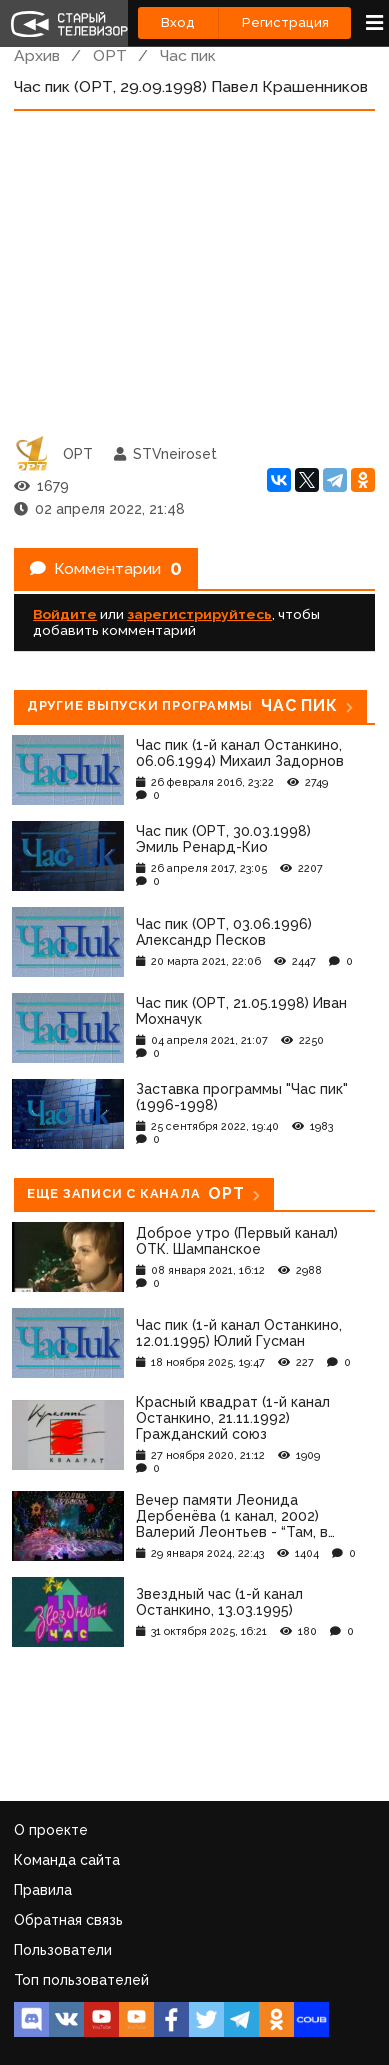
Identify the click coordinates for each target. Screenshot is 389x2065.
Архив (37, 55)
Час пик (188, 55)
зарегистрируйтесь (199, 614)
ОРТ (110, 55)
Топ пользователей (81, 1980)
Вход (178, 22)
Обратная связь (68, 1920)
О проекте (51, 1830)
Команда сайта (67, 1860)
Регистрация (285, 22)
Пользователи (63, 1950)
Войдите (65, 614)
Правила (43, 1890)
